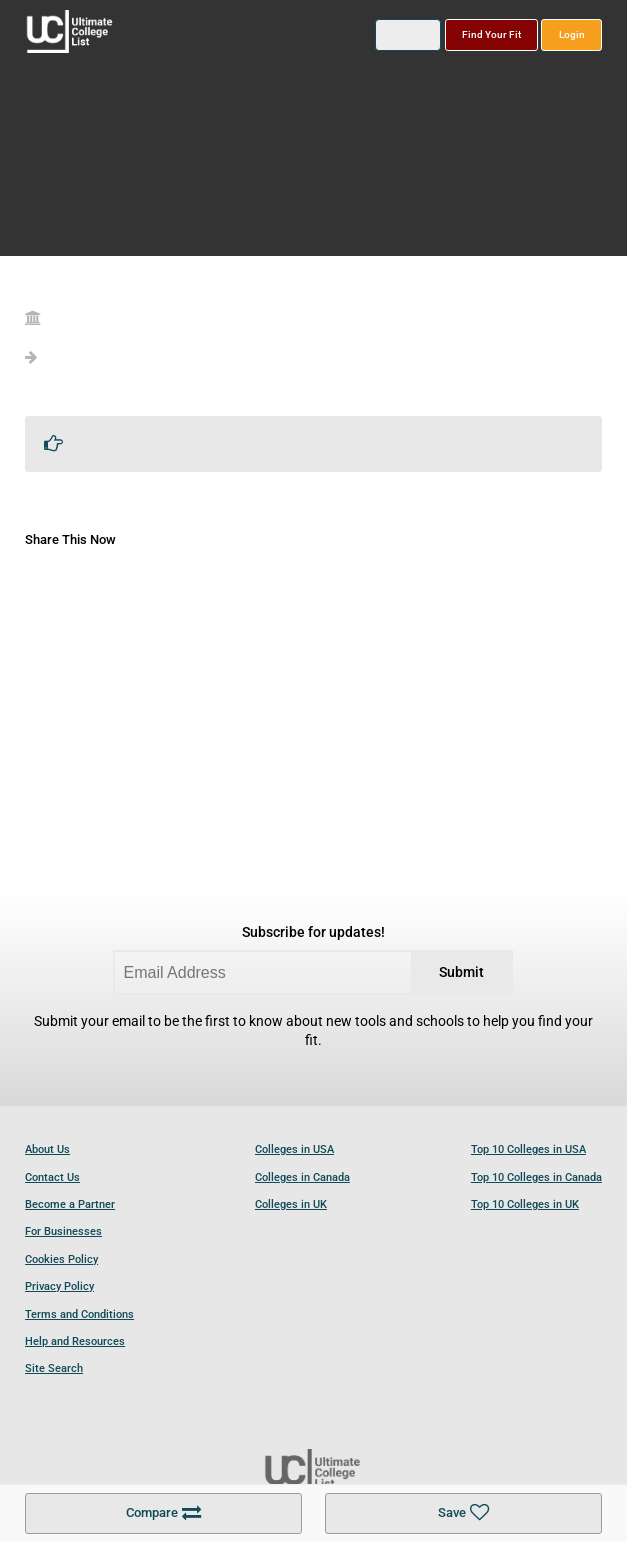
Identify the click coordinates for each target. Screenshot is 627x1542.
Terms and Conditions (79, 1314)
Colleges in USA (294, 1149)
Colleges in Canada (302, 1177)
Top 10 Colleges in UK (525, 1204)
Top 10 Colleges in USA (528, 1149)
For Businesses (63, 1231)
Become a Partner (70, 1204)
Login (572, 34)
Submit (461, 972)
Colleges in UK (291, 1204)
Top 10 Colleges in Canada (536, 1177)
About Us (47, 1149)
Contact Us (52, 1177)
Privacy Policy (59, 1286)
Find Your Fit (491, 34)
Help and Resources (75, 1341)
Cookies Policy (61, 1259)
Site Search (54, 1368)
